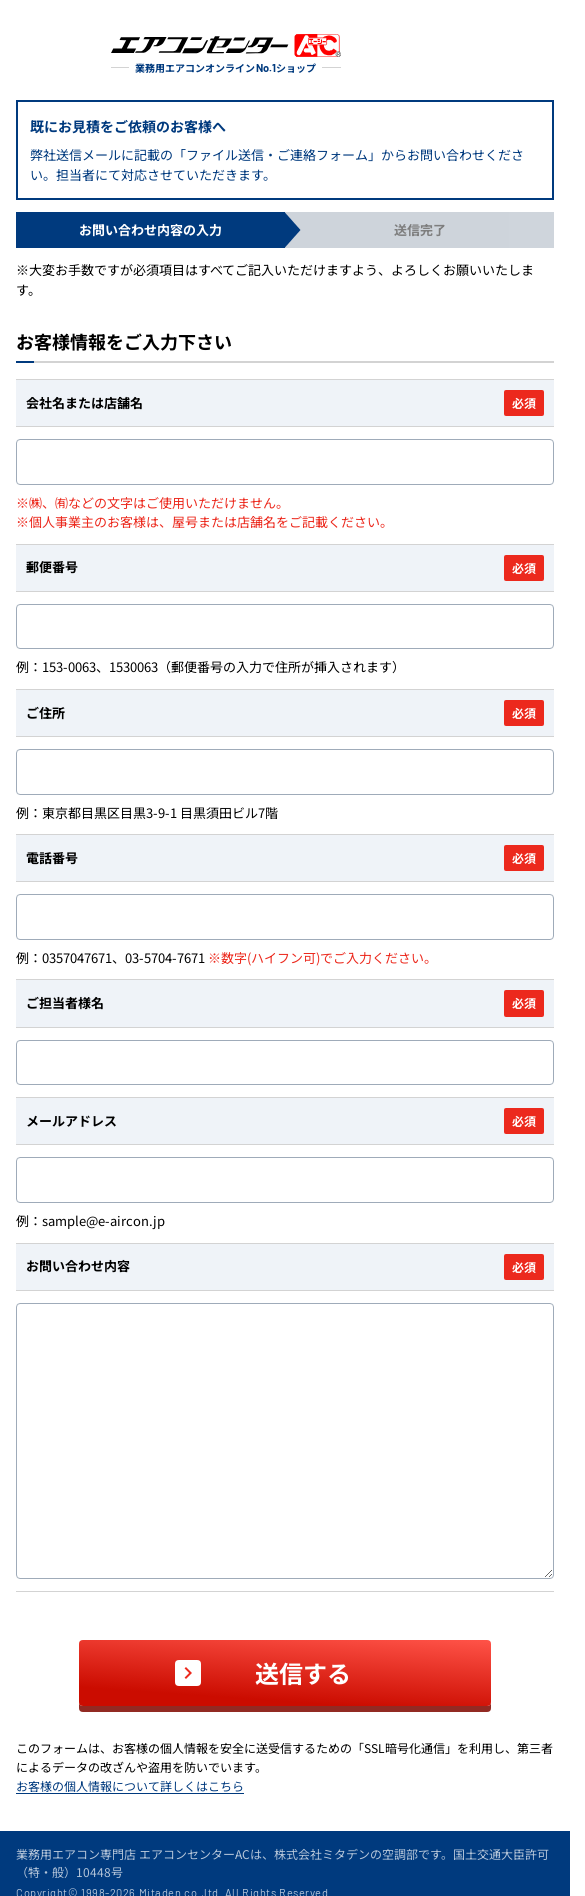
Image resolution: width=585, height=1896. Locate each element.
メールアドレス (285, 1121)
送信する (303, 1672)
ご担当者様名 (285, 1003)
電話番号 (285, 858)
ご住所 (285, 713)
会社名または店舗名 (285, 403)
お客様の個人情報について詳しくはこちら (130, 1785)
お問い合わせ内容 (285, 1267)
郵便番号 (285, 568)
